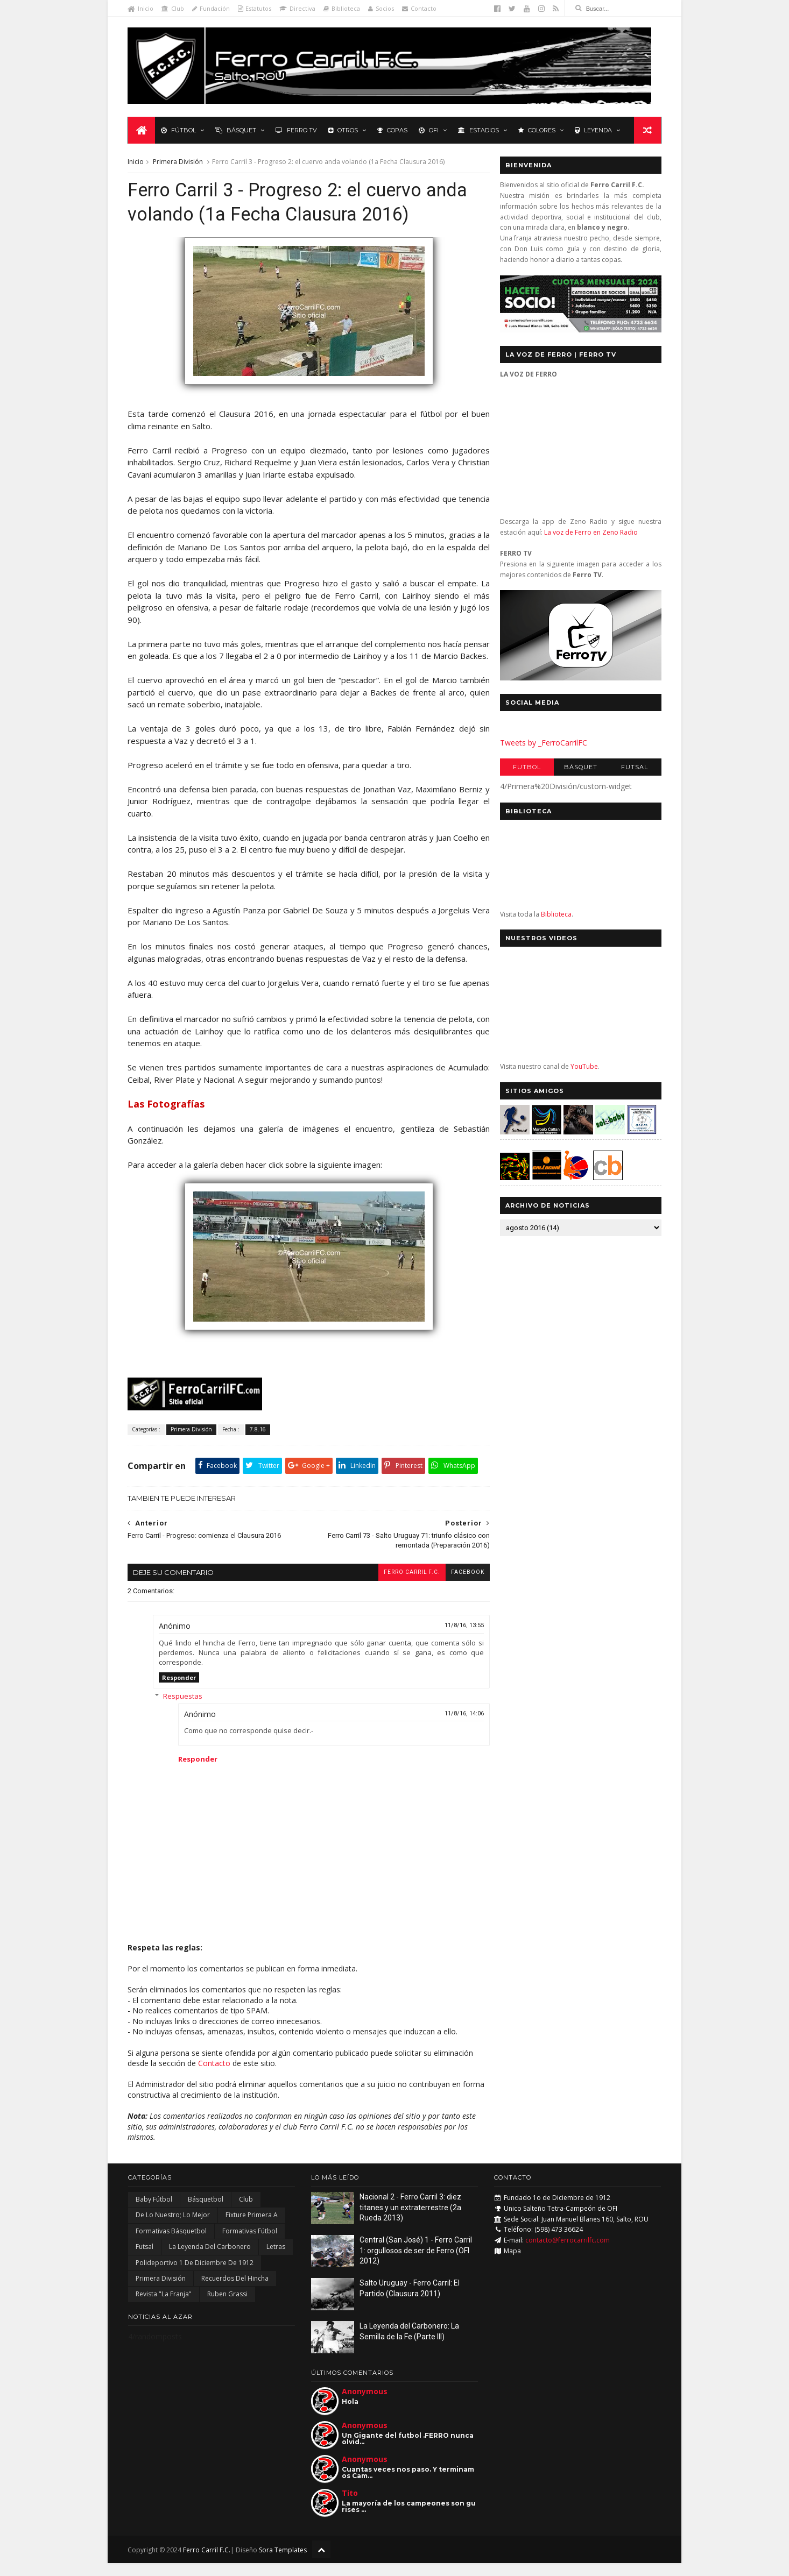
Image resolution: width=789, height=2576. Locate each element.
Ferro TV (296, 130)
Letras (275, 2260)
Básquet (235, 130)
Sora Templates (283, 2562)
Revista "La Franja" (164, 2307)
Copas (392, 130)
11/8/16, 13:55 (457, 1638)
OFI (429, 130)
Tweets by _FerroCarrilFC (543, 743)
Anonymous (365, 2405)
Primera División (178, 162)
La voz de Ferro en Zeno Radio (590, 532)
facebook (461, 1585)
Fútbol (178, 130)
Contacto (420, 8)
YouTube (583, 1066)
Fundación (211, 8)
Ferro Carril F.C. (405, 1585)
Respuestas (183, 1709)
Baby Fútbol (154, 2212)
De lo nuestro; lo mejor (173, 2228)
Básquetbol (205, 2212)
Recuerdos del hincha (235, 2291)
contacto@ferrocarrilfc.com (567, 2253)
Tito (350, 2506)
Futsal (634, 767)
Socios (381, 8)
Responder (179, 1690)
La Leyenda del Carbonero (210, 2260)
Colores (536, 130)
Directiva (298, 8)
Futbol (526, 767)
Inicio (141, 8)
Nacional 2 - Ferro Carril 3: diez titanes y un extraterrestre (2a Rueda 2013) (410, 2221)
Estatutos (255, 8)
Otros (343, 130)
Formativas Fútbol (249, 2244)
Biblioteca (342, 8)
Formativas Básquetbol (171, 2244)
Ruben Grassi (227, 2307)
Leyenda (593, 130)
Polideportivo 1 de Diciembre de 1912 (194, 2275)
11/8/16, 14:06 (457, 1726)
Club (173, 8)
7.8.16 (258, 1442)
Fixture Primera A (252, 2228)
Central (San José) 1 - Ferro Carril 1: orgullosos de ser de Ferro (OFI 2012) (416, 2264)
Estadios (478, 130)
